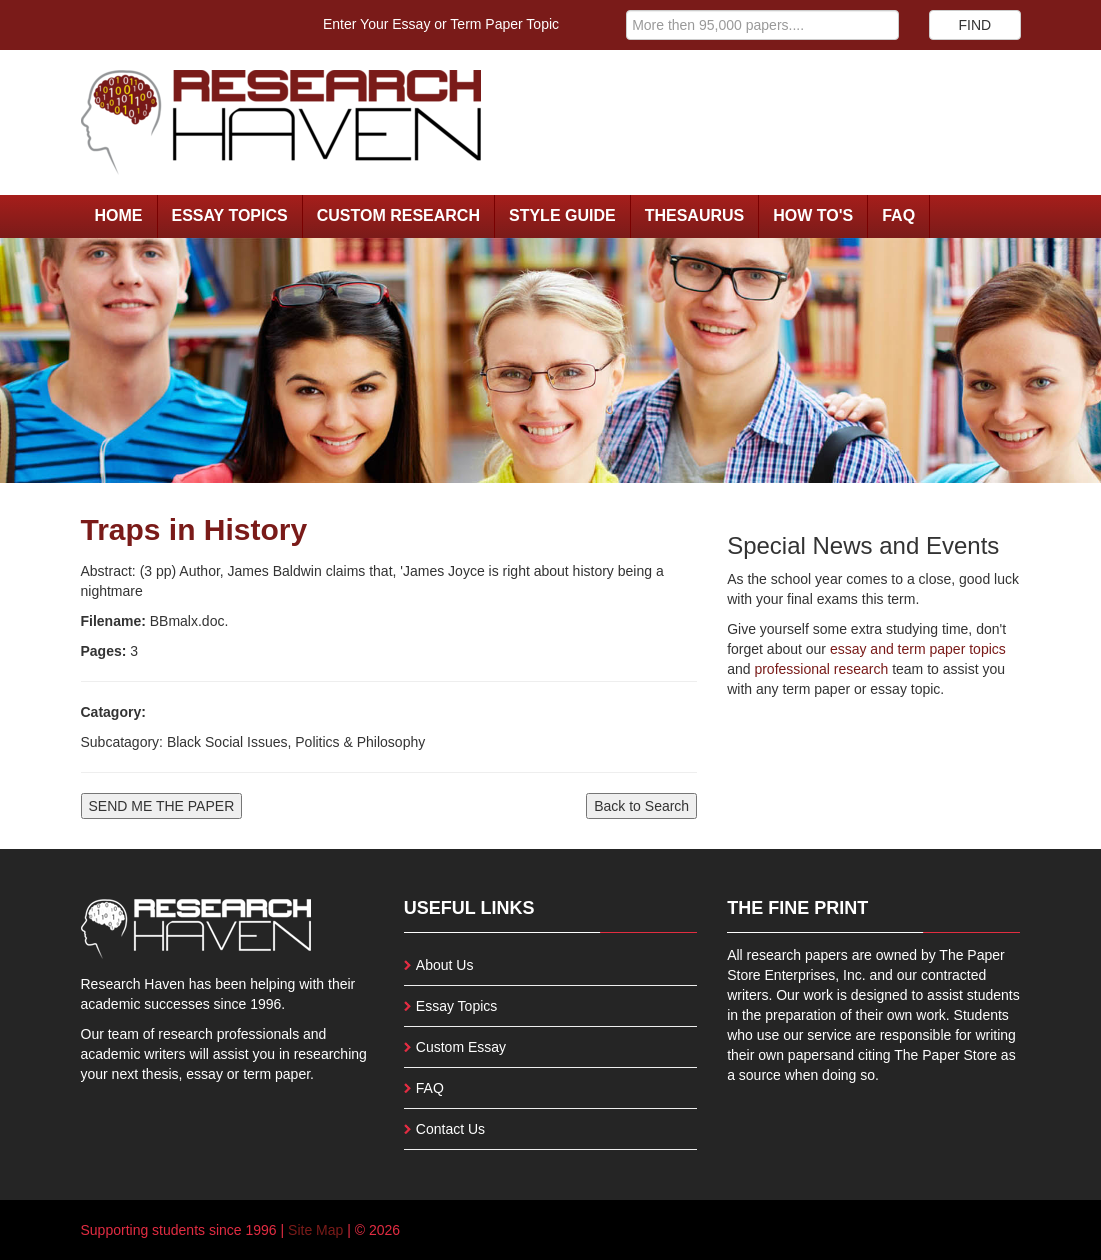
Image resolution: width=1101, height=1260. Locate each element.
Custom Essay (461, 1047)
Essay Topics (230, 215)
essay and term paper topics (916, 649)
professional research (821, 669)
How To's (813, 215)
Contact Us (450, 1129)
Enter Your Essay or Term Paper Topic (441, 24)
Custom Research (398, 215)
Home (119, 215)
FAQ (898, 215)
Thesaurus (695, 215)
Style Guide (562, 215)
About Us (445, 965)
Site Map (315, 1230)
